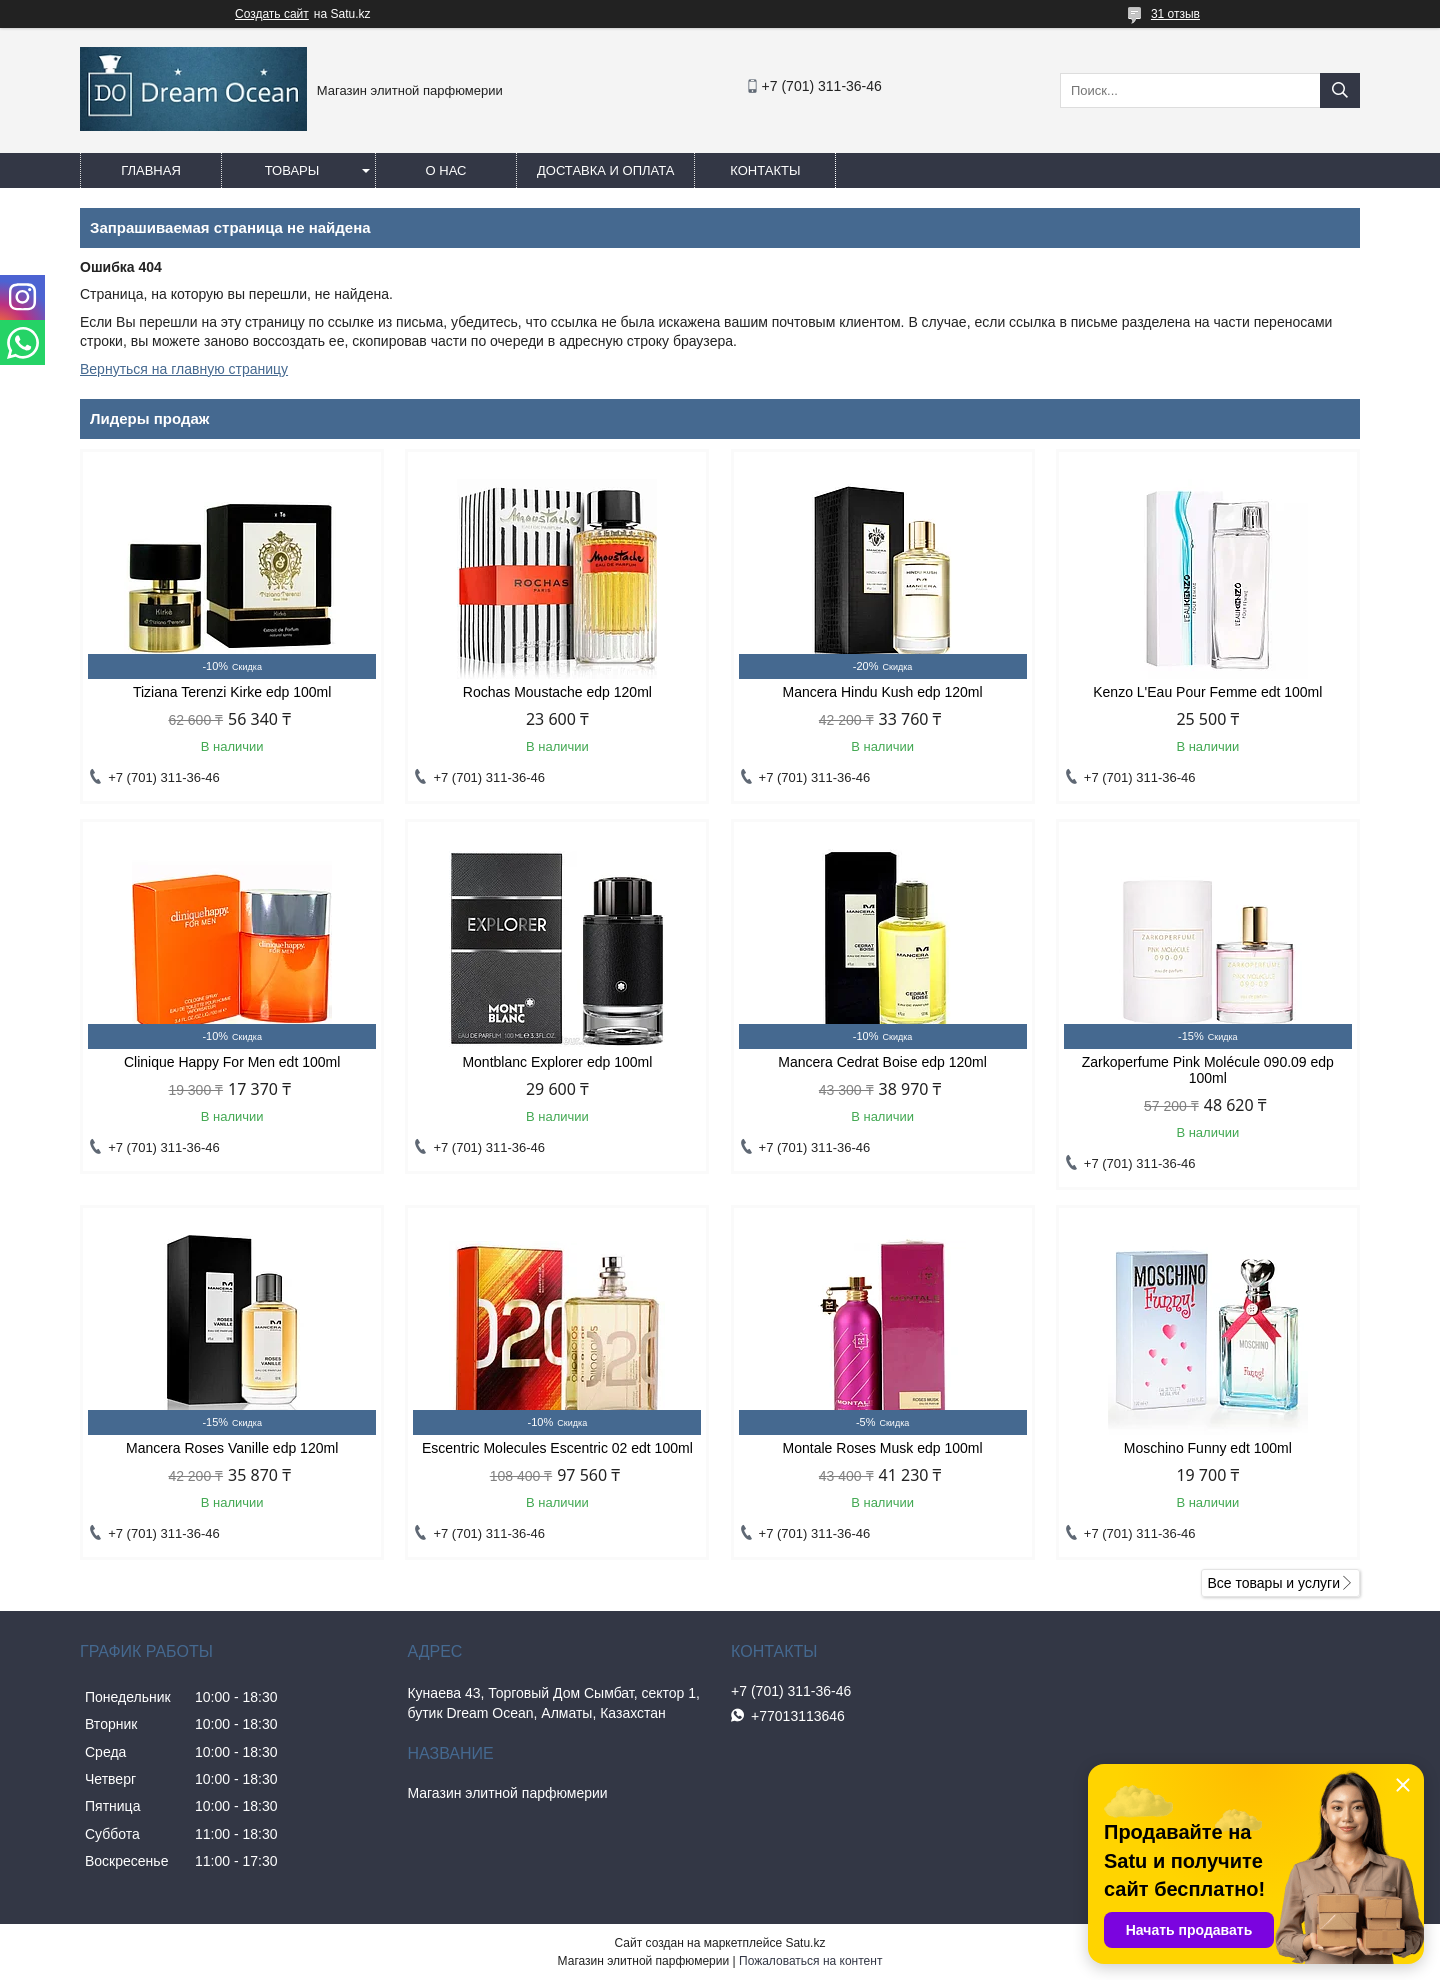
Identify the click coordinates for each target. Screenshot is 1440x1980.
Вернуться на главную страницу (184, 369)
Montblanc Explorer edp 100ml (557, 1062)
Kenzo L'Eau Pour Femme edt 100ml (1207, 692)
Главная (151, 170)
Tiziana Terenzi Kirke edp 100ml (232, 692)
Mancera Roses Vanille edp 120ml (232, 1448)
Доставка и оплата (605, 170)
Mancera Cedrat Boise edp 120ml (882, 1062)
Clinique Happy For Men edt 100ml (232, 1062)
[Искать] (1340, 90)
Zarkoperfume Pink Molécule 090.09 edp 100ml (1208, 1070)
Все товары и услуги (1273, 1583)
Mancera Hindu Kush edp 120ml (883, 692)
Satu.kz (805, 1943)
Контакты (765, 170)
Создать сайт (272, 14)
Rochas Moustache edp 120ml (557, 692)
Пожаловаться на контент (810, 1961)
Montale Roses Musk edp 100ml (883, 1448)
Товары (292, 170)
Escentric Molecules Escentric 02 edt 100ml (557, 1448)
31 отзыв (1175, 14)
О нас (446, 170)
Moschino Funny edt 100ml (1208, 1448)
